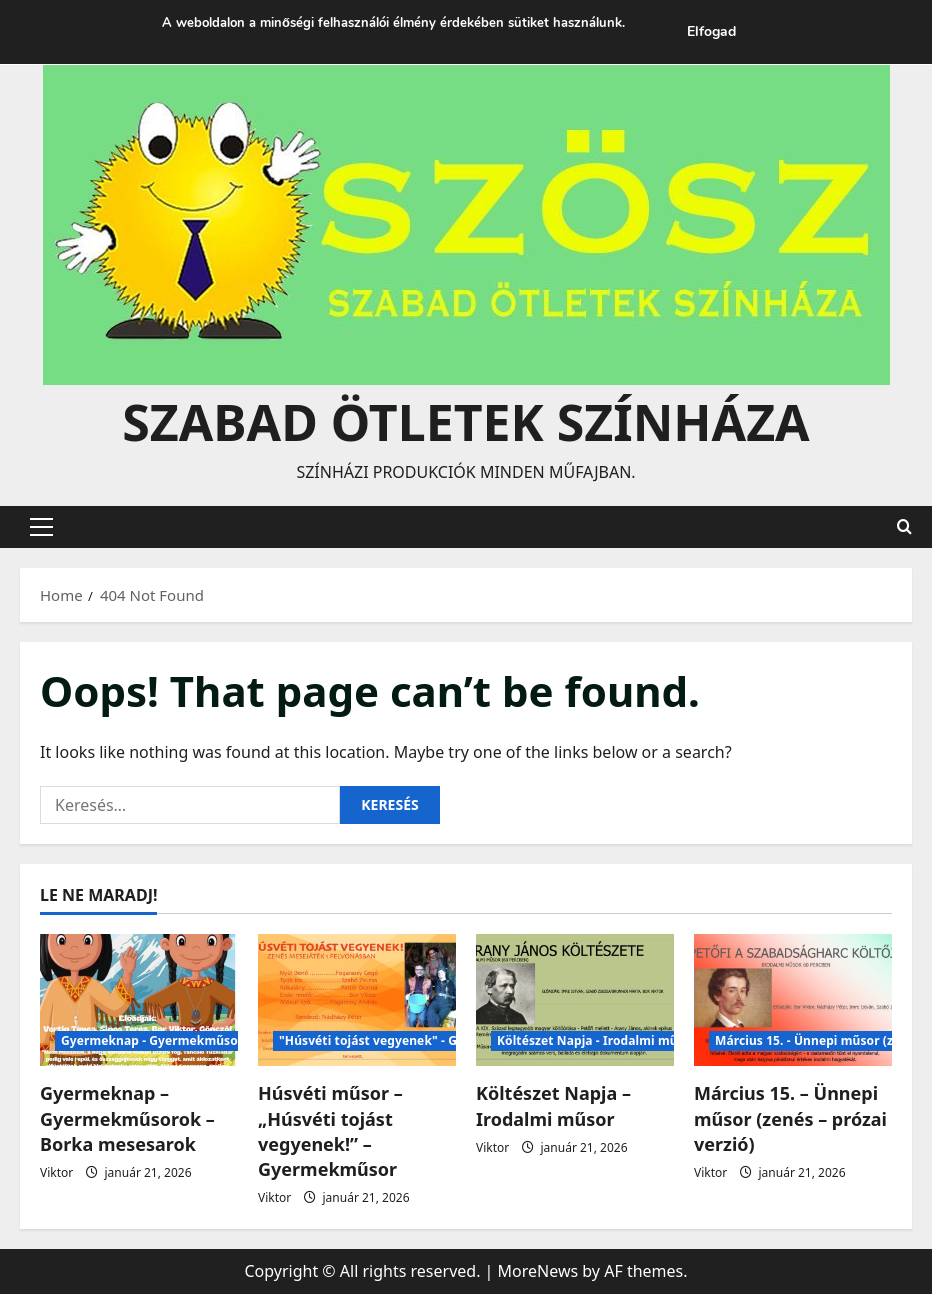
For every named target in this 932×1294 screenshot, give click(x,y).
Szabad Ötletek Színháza (465, 422)
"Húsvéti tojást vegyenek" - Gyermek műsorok (419, 1040)
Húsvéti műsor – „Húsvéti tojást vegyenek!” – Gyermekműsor (330, 1131)
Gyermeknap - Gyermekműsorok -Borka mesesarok (216, 1040)
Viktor (56, 1172)
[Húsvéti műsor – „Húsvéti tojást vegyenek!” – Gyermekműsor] (357, 1000)
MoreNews (538, 1271)
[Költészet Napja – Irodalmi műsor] (575, 1000)
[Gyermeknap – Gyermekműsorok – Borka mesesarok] (139, 1000)
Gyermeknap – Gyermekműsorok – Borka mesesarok (127, 1118)
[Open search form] (904, 526)
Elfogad (711, 31)
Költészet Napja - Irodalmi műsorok (604, 1040)
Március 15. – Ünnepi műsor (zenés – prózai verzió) (790, 1118)
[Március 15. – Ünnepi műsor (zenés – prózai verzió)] (793, 1000)
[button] (41, 527)
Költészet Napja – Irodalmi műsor (553, 1105)
